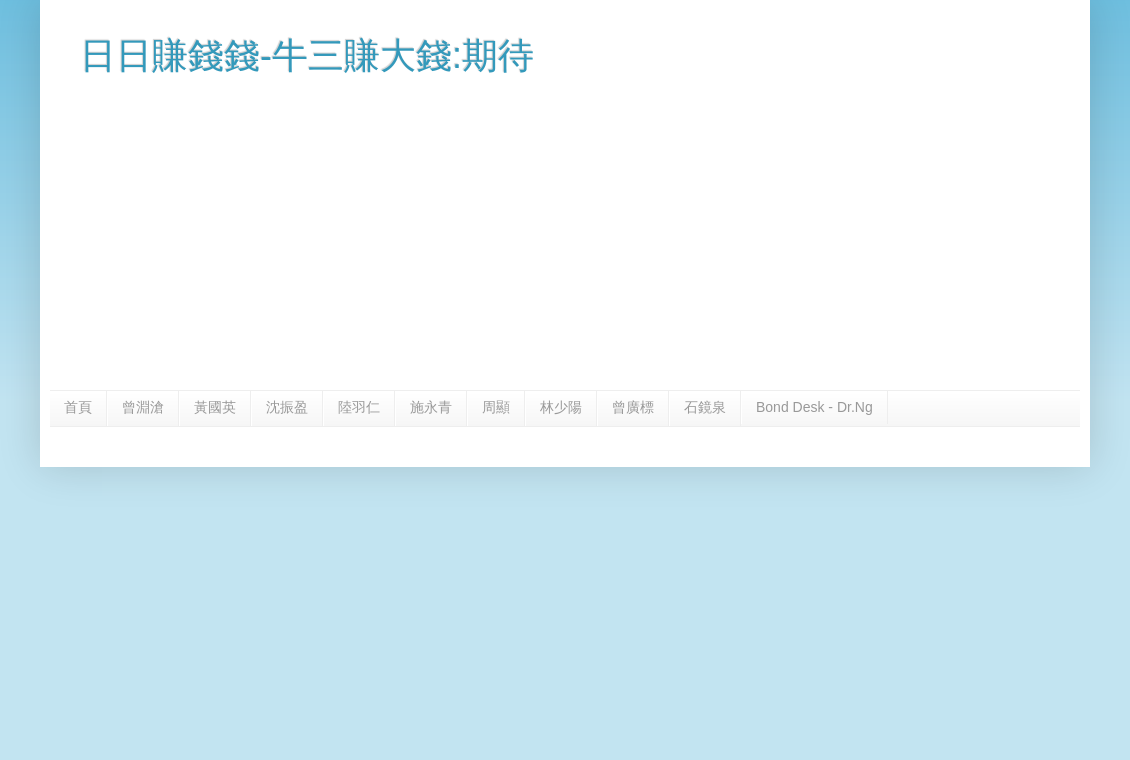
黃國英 (215, 407)
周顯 (496, 407)
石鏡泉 (705, 407)
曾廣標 (633, 407)
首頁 (78, 407)
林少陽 (561, 407)
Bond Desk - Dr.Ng (814, 407)
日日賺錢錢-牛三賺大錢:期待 (307, 55)
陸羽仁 (359, 407)
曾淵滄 (143, 407)
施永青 (431, 407)
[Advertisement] (565, 240)
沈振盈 (287, 407)
